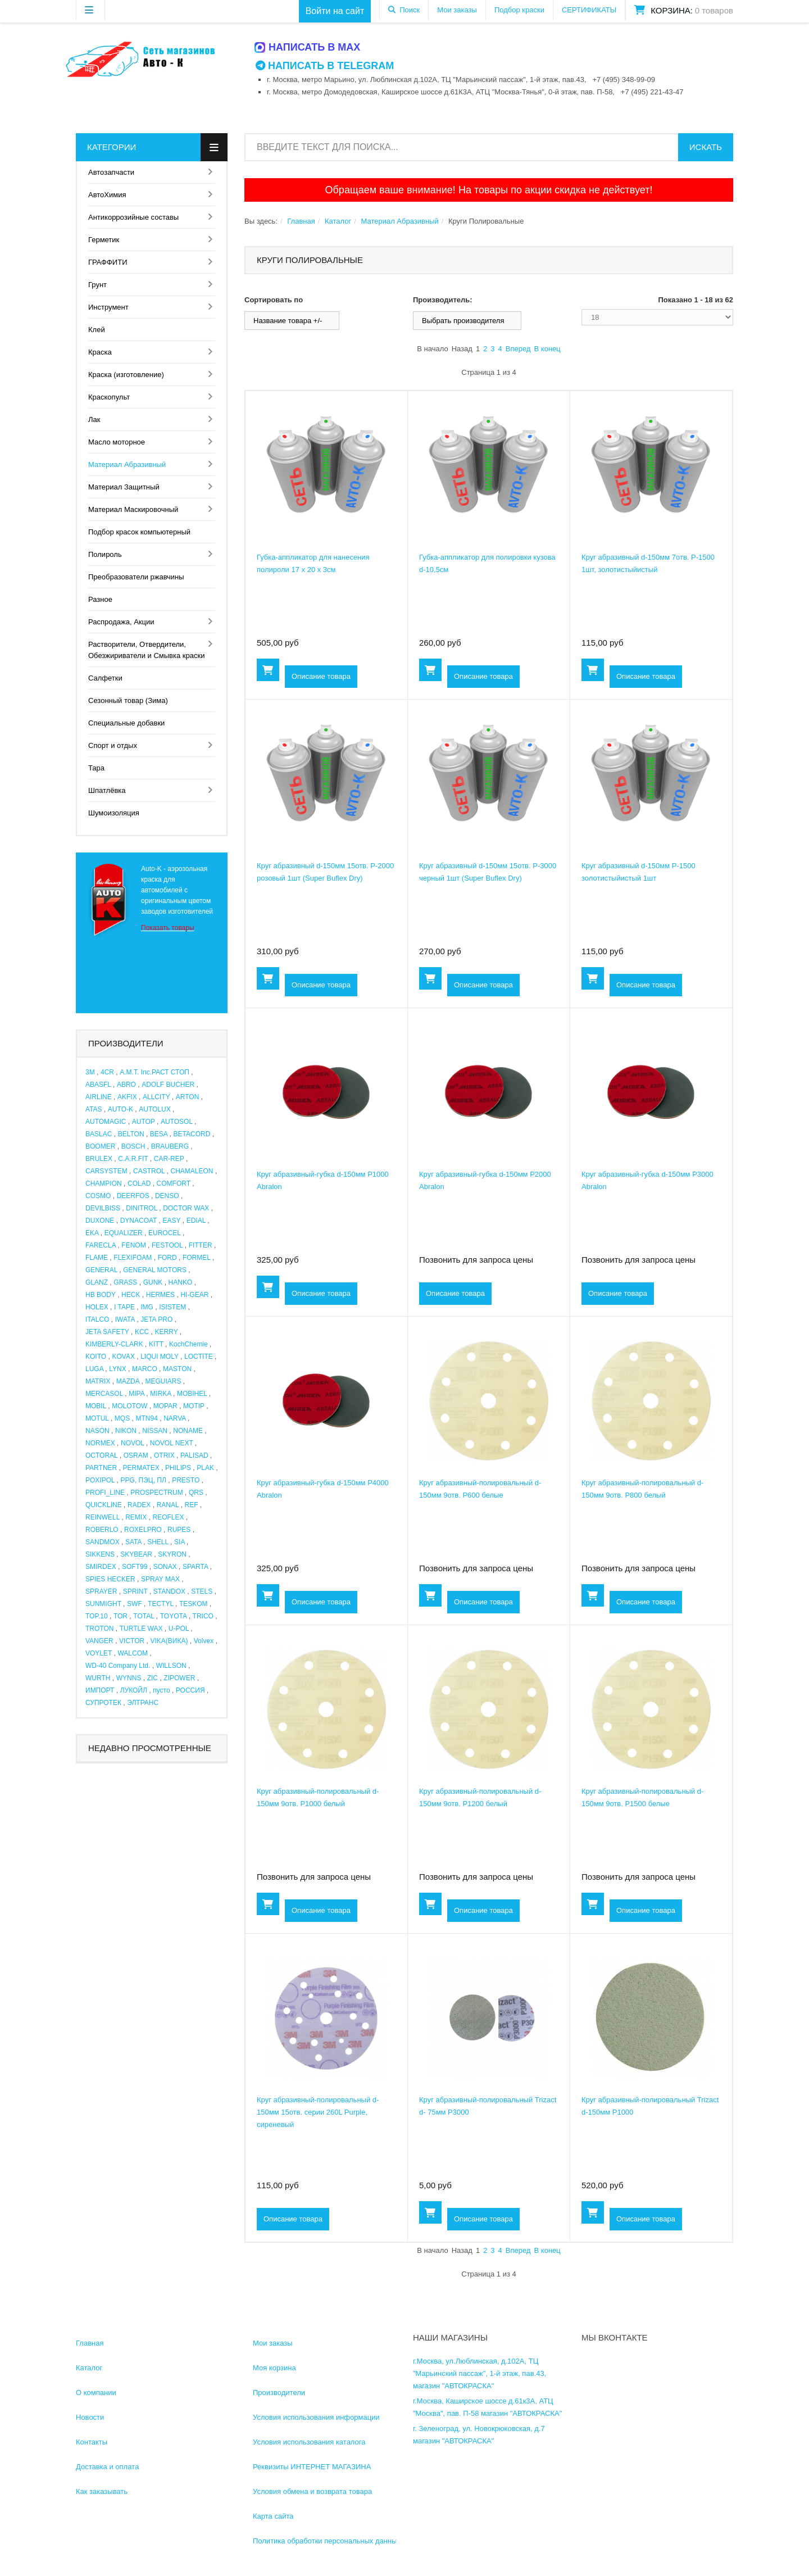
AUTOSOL (177, 1122)
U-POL (179, 1628)
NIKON (126, 1431)
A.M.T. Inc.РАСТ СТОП (154, 1072)
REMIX (136, 1517)
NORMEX (100, 1443)
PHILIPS (178, 1468)
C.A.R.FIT (133, 1159)
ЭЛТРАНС (142, 1703)
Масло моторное (116, 442)
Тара (96, 768)
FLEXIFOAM (132, 1258)
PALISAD (194, 1455)
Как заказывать (102, 2491)
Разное (100, 599)
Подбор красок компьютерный (139, 532)
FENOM (133, 1245)
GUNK (153, 1282)
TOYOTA (173, 1616)
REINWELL (102, 1517)
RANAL (168, 1505)
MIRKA (160, 1394)
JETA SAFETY (107, 1332)
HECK (130, 1295)
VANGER (99, 1641)
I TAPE (124, 1307)
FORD (167, 1258)
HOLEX (96, 1307)
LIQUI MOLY (159, 1356)
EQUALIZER (123, 1233)
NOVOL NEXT (171, 1443)
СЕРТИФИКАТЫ (589, 10)
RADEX (139, 1505)
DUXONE (99, 1220)
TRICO (203, 1616)
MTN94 (147, 1418)
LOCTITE (198, 1356)
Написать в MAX (308, 47)
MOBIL (95, 1406)
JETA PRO (156, 1319)
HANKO (181, 1282)
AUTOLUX (154, 1109)
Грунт (97, 284)
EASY (172, 1220)
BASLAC (98, 1134)
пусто (161, 1690)
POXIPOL (100, 1480)
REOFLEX (168, 1517)
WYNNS (129, 1678)
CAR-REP (169, 1159)
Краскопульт (109, 397)
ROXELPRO (143, 1530)
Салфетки (105, 678)
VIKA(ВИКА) (169, 1641)
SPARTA (195, 1567)
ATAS (93, 1109)
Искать (705, 147)
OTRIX (164, 1455)
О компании (96, 2392)
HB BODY (100, 1295)
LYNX (117, 1369)
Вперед (518, 348)
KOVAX (123, 1356)
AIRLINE (98, 1097)
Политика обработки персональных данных (327, 2541)
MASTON (177, 1369)
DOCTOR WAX (186, 1208)
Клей (96, 329)
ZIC (152, 1678)
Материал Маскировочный (133, 509)
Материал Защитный (124, 487)
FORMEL (197, 1258)
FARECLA (100, 1245)
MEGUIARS (163, 1381)
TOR (120, 1616)
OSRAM (136, 1455)
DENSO (167, 1196)
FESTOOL (167, 1245)
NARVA (174, 1418)
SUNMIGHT (103, 1604)
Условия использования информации (316, 2417)
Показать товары (167, 928)
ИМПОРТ (99, 1690)
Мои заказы (457, 10)
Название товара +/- (287, 320)
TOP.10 (96, 1616)
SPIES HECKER (110, 1579)
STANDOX (169, 1591)
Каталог (338, 221)
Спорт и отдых (112, 745)
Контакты (91, 2442)
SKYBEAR (136, 1554)
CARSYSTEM (106, 1171)
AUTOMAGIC (105, 1122)
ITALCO (97, 1319)
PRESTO (185, 1480)
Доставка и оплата (107, 2466)
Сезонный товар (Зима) (128, 700)
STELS (201, 1591)
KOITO (95, 1356)
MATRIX (97, 1381)
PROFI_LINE (105, 1492)
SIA (179, 1542)
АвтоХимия (107, 195)
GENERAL (101, 1270)
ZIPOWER (179, 1678)
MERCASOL (104, 1394)
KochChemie (188, 1344)
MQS (122, 1418)
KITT (156, 1344)
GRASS (125, 1282)
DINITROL (141, 1208)
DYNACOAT (138, 1220)
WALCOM (132, 1653)
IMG (146, 1307)
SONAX (165, 1567)
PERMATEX (141, 1468)
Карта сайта (273, 2516)
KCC (142, 1332)
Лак (94, 419)
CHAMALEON (192, 1171)
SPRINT (135, 1591)
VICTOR (131, 1641)
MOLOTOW (129, 1406)
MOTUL (97, 1418)
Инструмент (108, 307)
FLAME (96, 1258)
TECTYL (161, 1604)
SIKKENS (100, 1554)
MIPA (136, 1394)
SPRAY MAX (160, 1579)
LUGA (94, 1369)
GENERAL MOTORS (155, 1270)
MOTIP (193, 1406)
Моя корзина (274, 2368)
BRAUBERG (170, 1146)
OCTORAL (101, 1455)
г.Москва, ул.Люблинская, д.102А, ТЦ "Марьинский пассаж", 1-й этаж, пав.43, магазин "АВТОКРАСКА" (479, 2373)
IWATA (125, 1319)
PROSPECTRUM (156, 1492)
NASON (97, 1431)
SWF (134, 1604)
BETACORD (192, 1134)
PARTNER (101, 1468)
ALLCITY (156, 1097)
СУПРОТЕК (103, 1703)
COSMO (98, 1196)
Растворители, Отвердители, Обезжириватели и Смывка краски (146, 650)
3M (90, 1072)
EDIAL (196, 1220)
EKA (91, 1233)
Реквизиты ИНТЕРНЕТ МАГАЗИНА (312, 2466)
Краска (100, 352)
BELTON (131, 1134)
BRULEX (98, 1159)
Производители (279, 2392)
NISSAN (154, 1431)
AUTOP (143, 1122)
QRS (196, 1492)
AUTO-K (120, 1109)
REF (191, 1505)
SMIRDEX (100, 1567)
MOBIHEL (192, 1394)
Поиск (409, 10)
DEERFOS (133, 1196)
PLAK (205, 1468)
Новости (90, 2417)
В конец (547, 348)
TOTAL (143, 1616)
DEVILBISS (102, 1208)
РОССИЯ (190, 1690)
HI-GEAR (194, 1295)
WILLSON (171, 1666)
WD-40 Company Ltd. (117, 1666)
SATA (133, 1542)
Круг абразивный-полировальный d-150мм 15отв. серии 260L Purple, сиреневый (318, 2112)
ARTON (187, 1097)
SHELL (158, 1542)
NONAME (188, 1431)
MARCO (144, 1369)
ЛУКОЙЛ (133, 1690)
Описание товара (321, 676)
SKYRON (172, 1554)
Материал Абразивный (127, 464)
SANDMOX (102, 1542)
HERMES (160, 1295)
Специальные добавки (126, 723)
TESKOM (193, 1604)
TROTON (99, 1628)
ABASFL (98, 1085)
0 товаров (714, 10)
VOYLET (98, 1653)
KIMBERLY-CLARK (114, 1344)
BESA (158, 1134)
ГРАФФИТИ (107, 262)
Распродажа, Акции (121, 622)
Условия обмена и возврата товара (312, 2491)
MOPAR (165, 1406)
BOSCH (133, 1146)
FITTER (200, 1245)
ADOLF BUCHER (168, 1085)
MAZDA (127, 1381)
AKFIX (127, 1097)
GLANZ (96, 1282)
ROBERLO (102, 1530)
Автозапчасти (111, 172)
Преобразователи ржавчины (136, 577)
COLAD (139, 1183)
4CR (107, 1072)
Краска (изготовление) (126, 374)
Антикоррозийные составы (133, 217)
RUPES (178, 1530)
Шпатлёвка (107, 790)
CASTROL (149, 1171)
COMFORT (173, 1183)
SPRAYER (101, 1591)
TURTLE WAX (141, 1628)
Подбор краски (519, 10)
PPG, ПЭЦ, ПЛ (143, 1480)
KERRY (166, 1332)
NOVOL (132, 1443)
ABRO (126, 1085)
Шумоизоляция (113, 813)
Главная (301, 221)
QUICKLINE (103, 1505)
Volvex (203, 1641)
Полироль (105, 554)
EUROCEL (164, 1233)
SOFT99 (134, 1567)
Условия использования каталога (309, 2442)
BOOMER (100, 1146)
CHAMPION (103, 1183)
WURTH (97, 1678)
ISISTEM (172, 1307)
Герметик (103, 239)
